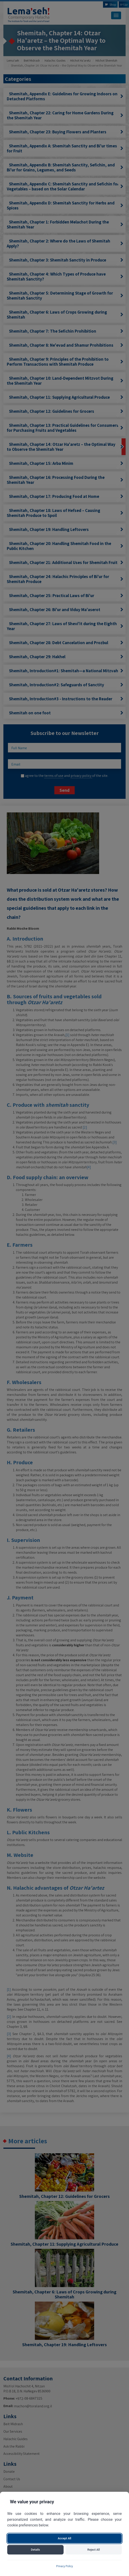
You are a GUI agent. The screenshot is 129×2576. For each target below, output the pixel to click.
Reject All (93, 2549)
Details (35, 2549)
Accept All (64, 2538)
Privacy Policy (64, 2566)
